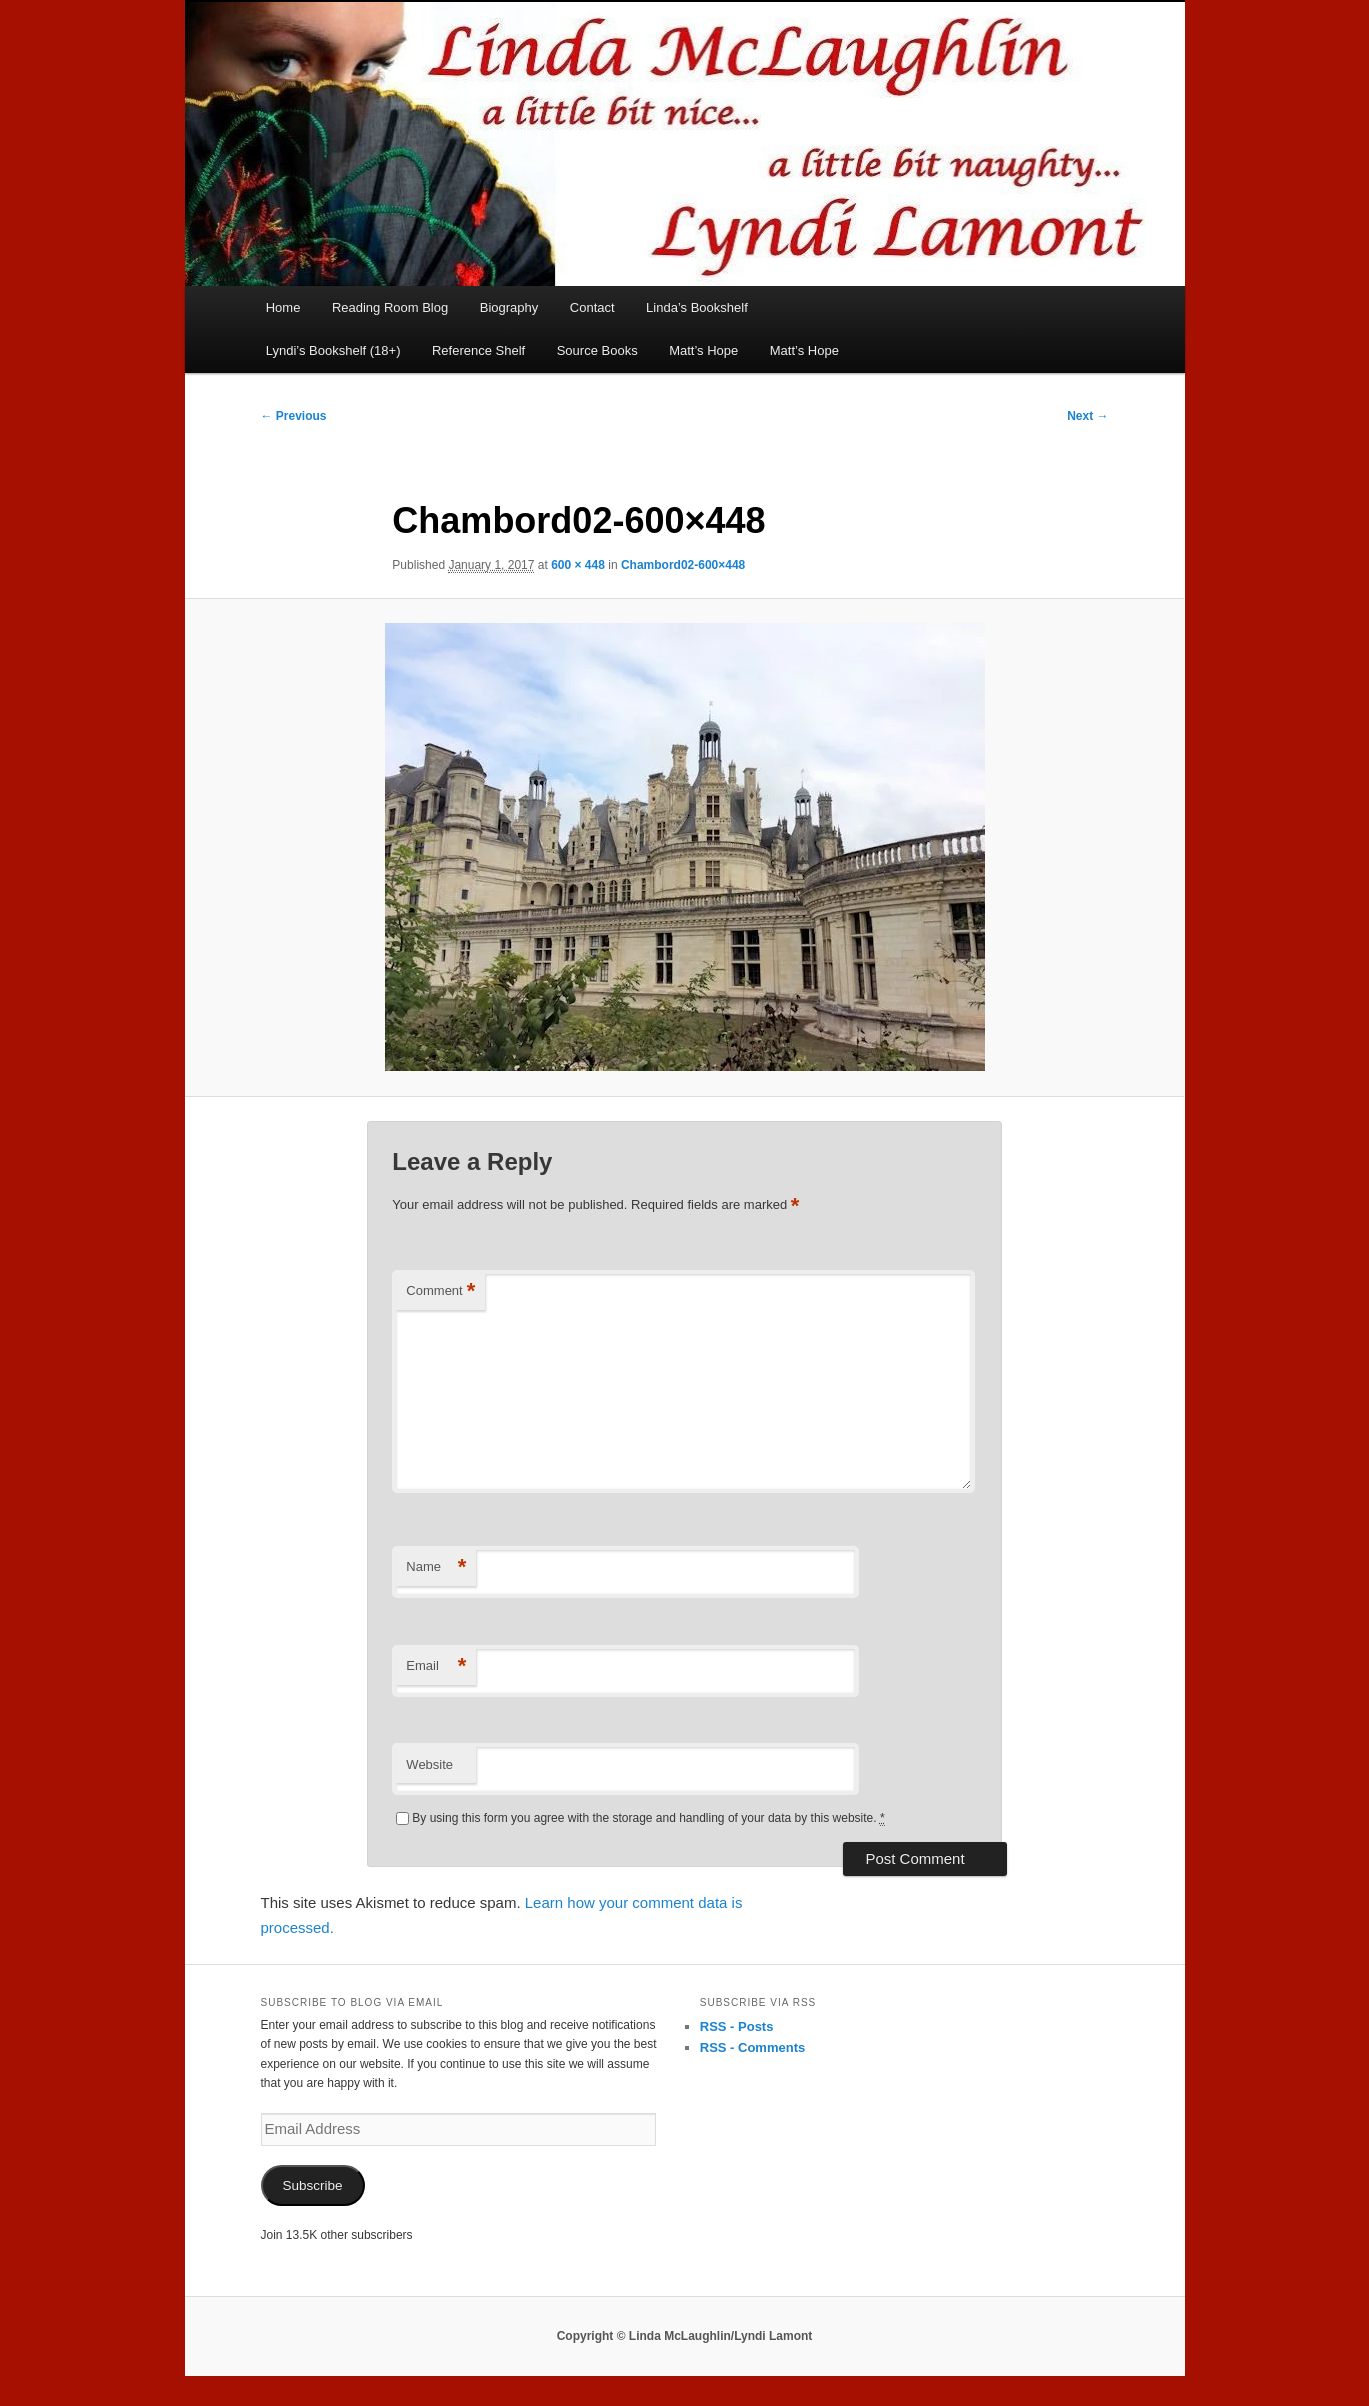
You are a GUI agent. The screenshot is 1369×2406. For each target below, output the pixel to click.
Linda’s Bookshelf (697, 307)
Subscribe (312, 2185)
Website (429, 1764)
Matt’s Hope (703, 350)
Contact (592, 307)
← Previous (294, 416)
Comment (440, 1291)
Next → (1087, 416)
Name (436, 1567)
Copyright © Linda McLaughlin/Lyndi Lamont (685, 2336)
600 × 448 (578, 565)
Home (283, 307)
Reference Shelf (478, 350)
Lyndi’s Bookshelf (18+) (333, 350)
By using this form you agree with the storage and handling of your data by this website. (648, 1818)
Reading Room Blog (390, 307)
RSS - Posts (737, 2026)
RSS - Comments (752, 2047)
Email (436, 1666)
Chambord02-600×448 (683, 565)
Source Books (597, 350)
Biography (509, 307)
